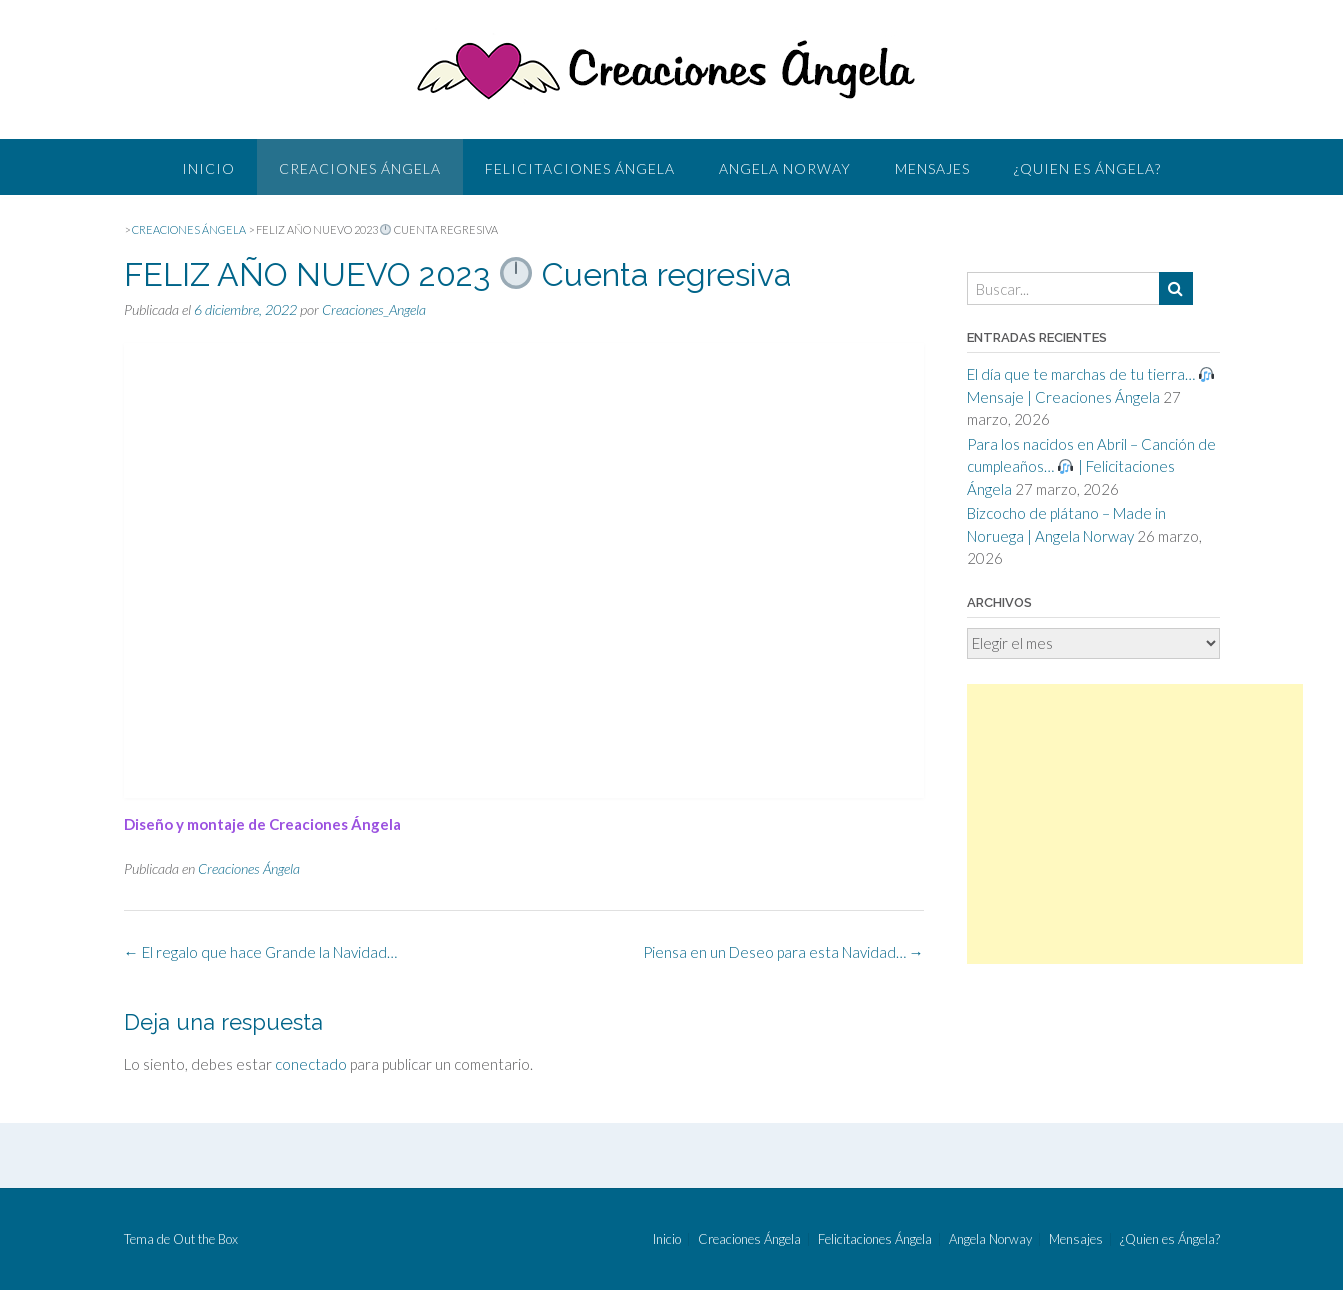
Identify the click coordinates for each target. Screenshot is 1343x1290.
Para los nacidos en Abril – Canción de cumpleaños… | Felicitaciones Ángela (1091, 466)
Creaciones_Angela (374, 309)
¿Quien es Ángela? (1087, 168)
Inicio (208, 168)
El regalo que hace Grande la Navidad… (260, 952)
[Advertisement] (1135, 824)
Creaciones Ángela (360, 168)
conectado (311, 1064)
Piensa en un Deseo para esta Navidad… (783, 952)
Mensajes (932, 168)
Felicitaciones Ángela (580, 168)
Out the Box (205, 1239)
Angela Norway (785, 168)
